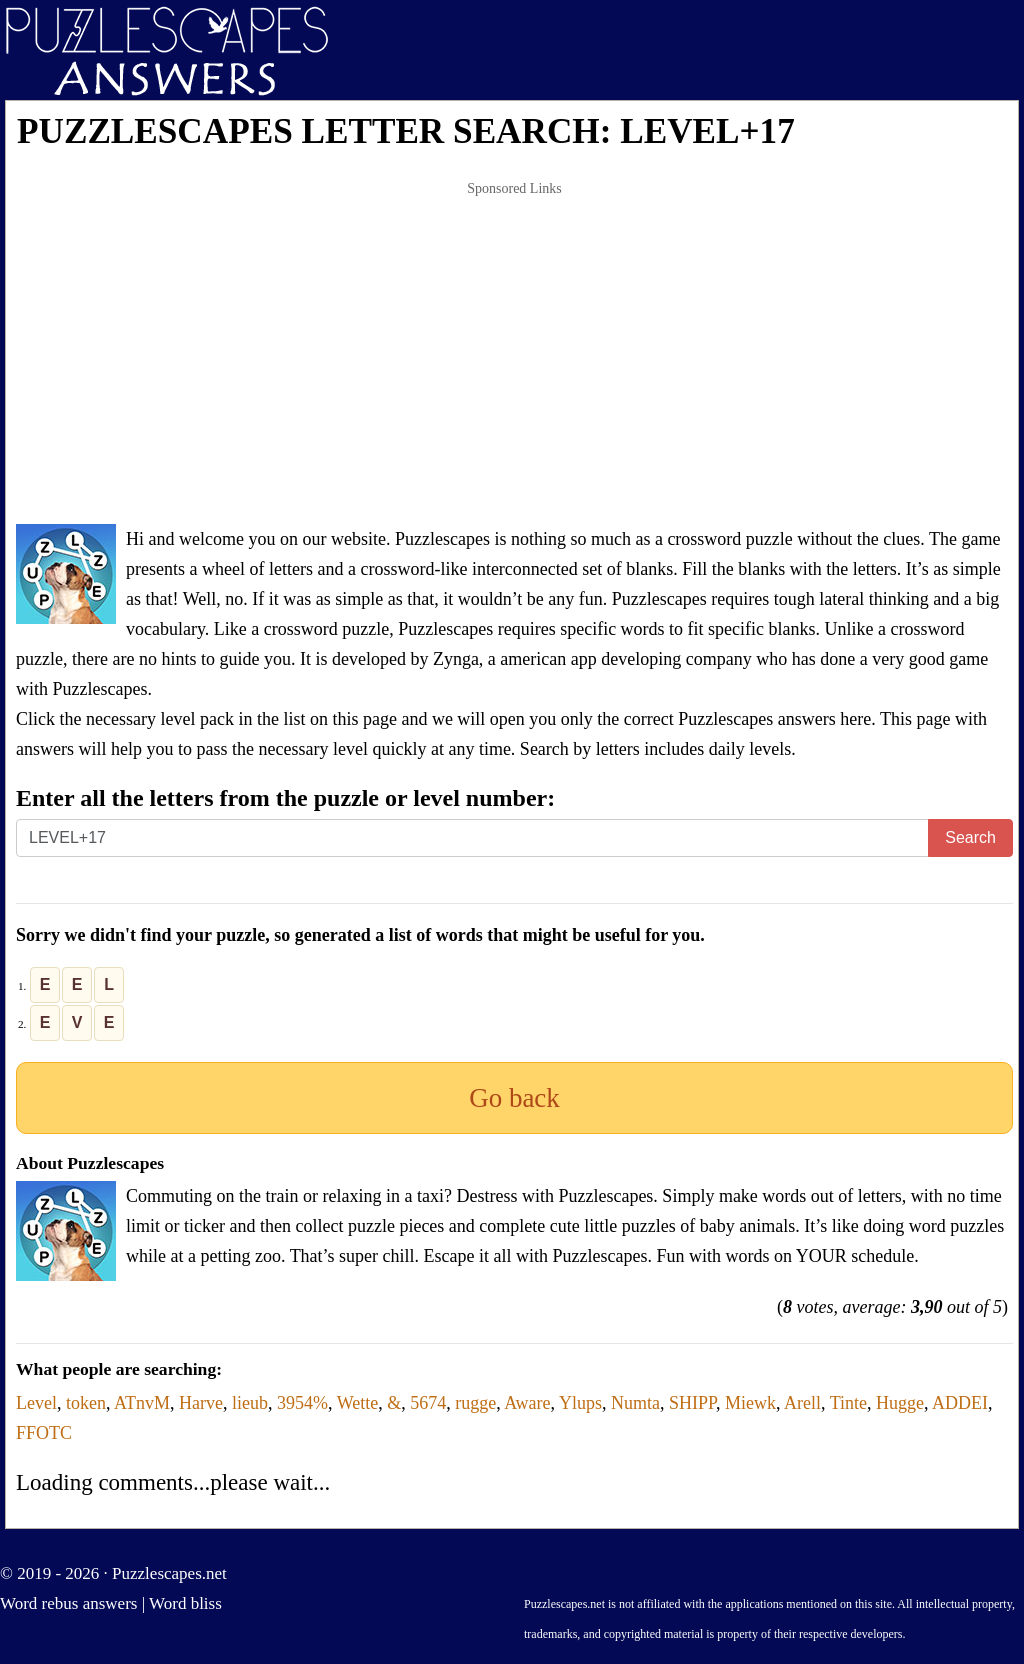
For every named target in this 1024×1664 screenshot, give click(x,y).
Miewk (750, 1403)
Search (970, 837)
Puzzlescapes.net (169, 1573)
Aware (527, 1403)
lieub (250, 1403)
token (86, 1403)
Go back (514, 1098)
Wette (358, 1403)
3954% (302, 1403)
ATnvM (142, 1403)
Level (36, 1403)
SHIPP (692, 1403)
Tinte (848, 1403)
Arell (802, 1403)
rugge (475, 1403)
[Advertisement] (514, 354)
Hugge (900, 1403)
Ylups (580, 1403)
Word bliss (185, 1603)
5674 (428, 1403)
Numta (635, 1403)
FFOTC (44, 1433)
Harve (201, 1403)
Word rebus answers (68, 1603)
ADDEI (960, 1403)
